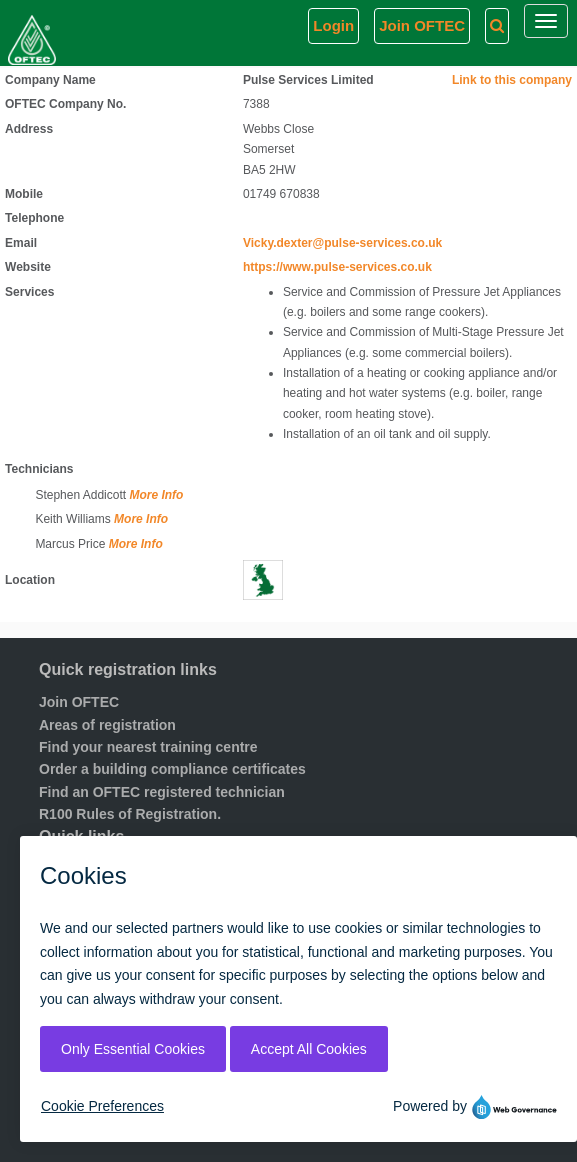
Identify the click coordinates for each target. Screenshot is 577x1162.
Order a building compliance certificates (172, 769)
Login (333, 25)
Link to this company (512, 80)
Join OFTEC (79, 702)
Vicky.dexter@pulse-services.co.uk (342, 243)
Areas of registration (107, 725)
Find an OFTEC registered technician (162, 792)
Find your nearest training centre (148, 747)
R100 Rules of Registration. (130, 814)
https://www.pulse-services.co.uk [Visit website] (337, 267)
